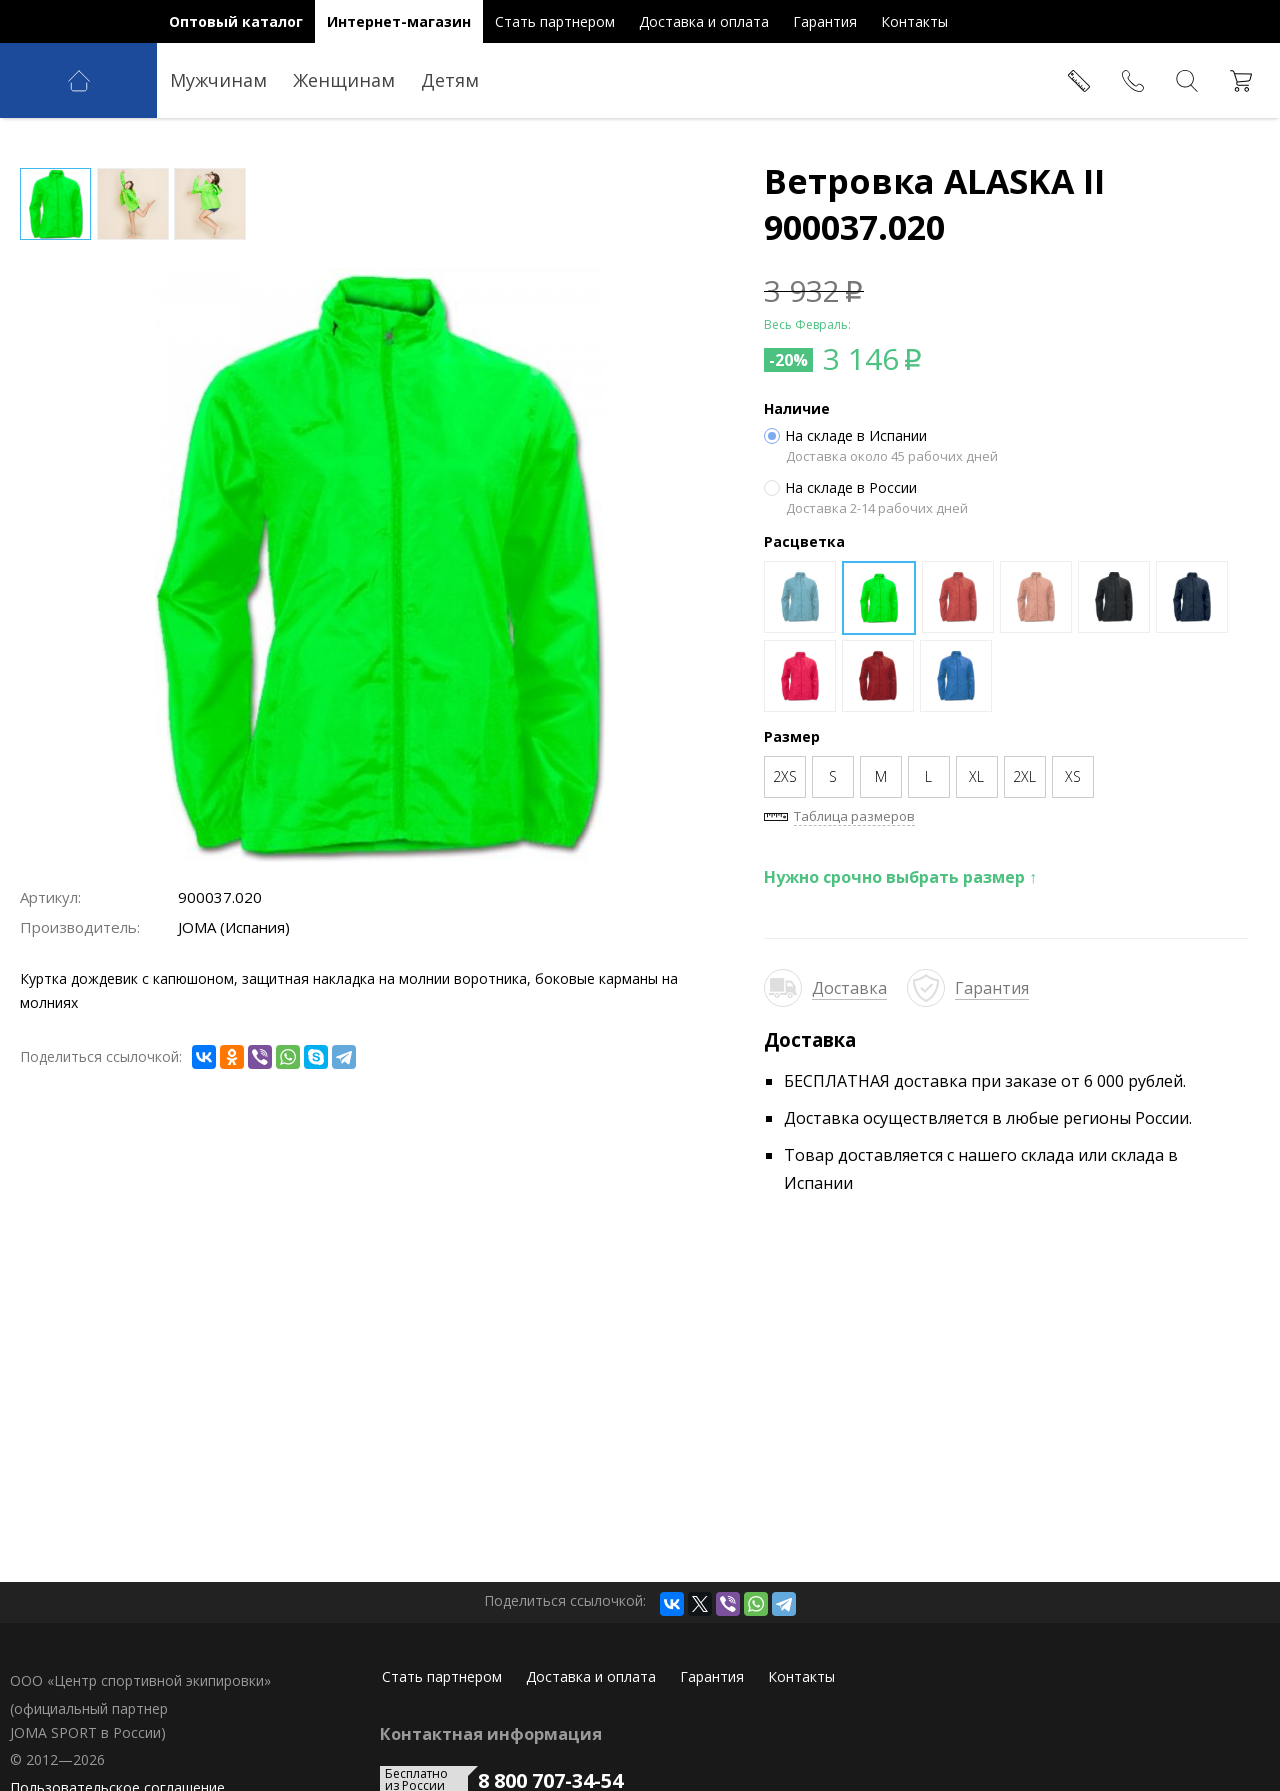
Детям (450, 80)
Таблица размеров (854, 816)
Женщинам (344, 80)
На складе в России (840, 488)
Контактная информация (491, 1734)
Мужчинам (218, 80)
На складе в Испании (845, 436)
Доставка (849, 988)
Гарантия (992, 988)
